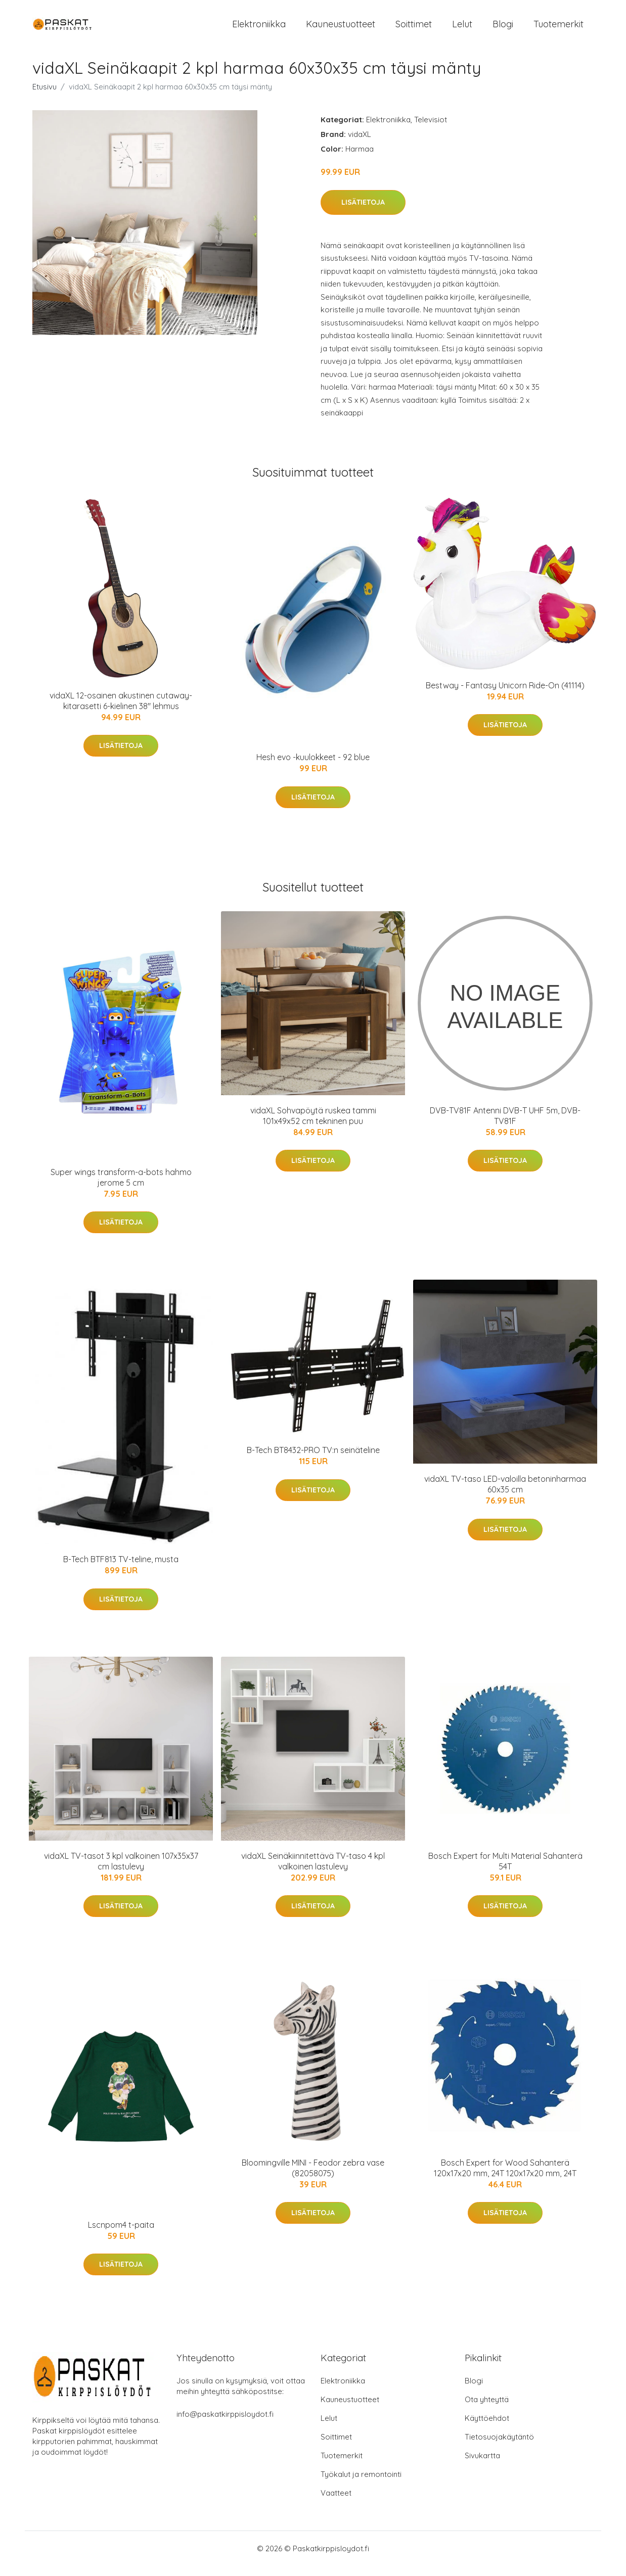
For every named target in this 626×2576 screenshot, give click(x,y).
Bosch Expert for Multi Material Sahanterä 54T (505, 1871)
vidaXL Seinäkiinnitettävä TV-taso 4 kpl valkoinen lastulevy (313, 1871)
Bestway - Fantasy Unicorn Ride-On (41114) (505, 695)
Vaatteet (336, 2503)
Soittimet (413, 29)
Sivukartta (482, 2465)
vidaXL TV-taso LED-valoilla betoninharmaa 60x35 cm (505, 1494)
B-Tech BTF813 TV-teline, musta (120, 1569)
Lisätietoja (363, 212)
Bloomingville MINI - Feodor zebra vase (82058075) (313, 2178)
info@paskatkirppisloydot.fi (225, 2424)
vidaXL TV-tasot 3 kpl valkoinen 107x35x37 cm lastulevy (121, 1871)
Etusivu (44, 97)
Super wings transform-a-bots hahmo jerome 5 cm (121, 1187)
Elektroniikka (259, 29)
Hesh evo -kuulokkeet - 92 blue (313, 767)
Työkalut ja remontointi (361, 2484)
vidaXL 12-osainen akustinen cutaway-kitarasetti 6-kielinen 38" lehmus (121, 710)
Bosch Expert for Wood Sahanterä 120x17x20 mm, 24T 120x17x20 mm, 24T (505, 2178)
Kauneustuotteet (340, 29)
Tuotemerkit (558, 29)
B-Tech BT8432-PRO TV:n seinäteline (313, 1460)
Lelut (462, 29)
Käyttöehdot (487, 2428)
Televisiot (430, 129)
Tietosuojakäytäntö (499, 2447)
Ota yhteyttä (487, 2409)
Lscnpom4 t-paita (121, 2235)
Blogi (503, 29)
